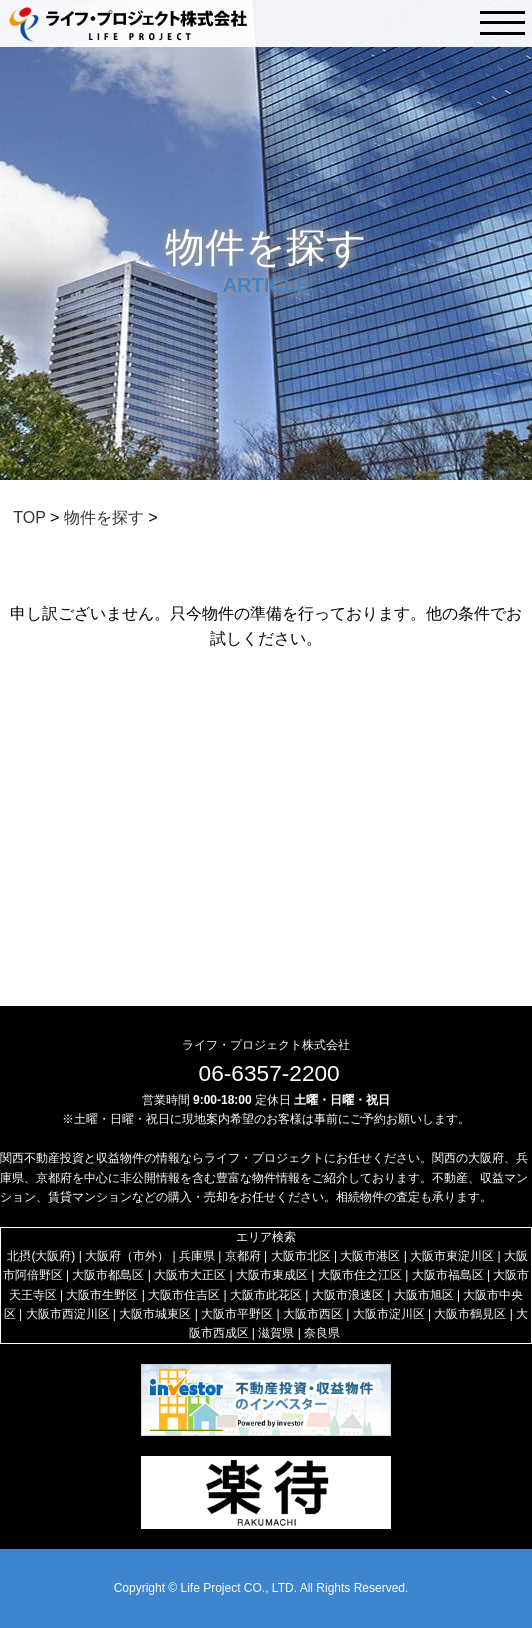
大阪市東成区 (272, 1275)
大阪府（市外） (127, 1256)
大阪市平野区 (237, 1314)
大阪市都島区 (108, 1275)
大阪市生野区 (102, 1295)
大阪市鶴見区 (470, 1314)
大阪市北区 (301, 1256)
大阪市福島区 (448, 1275)
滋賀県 (276, 1333)
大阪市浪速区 (348, 1295)
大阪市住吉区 (184, 1295)
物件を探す (104, 517)
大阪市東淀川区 (452, 1256)
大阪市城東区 (155, 1314)
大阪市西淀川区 (68, 1314)
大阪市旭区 (424, 1295)
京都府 (243, 1256)
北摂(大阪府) (41, 1256)
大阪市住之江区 (360, 1275)
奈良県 (322, 1333)
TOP (29, 517)
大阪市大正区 (190, 1275)
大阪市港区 (370, 1256)
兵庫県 (197, 1256)
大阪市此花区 (266, 1295)
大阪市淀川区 (389, 1314)
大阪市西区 (313, 1314)
